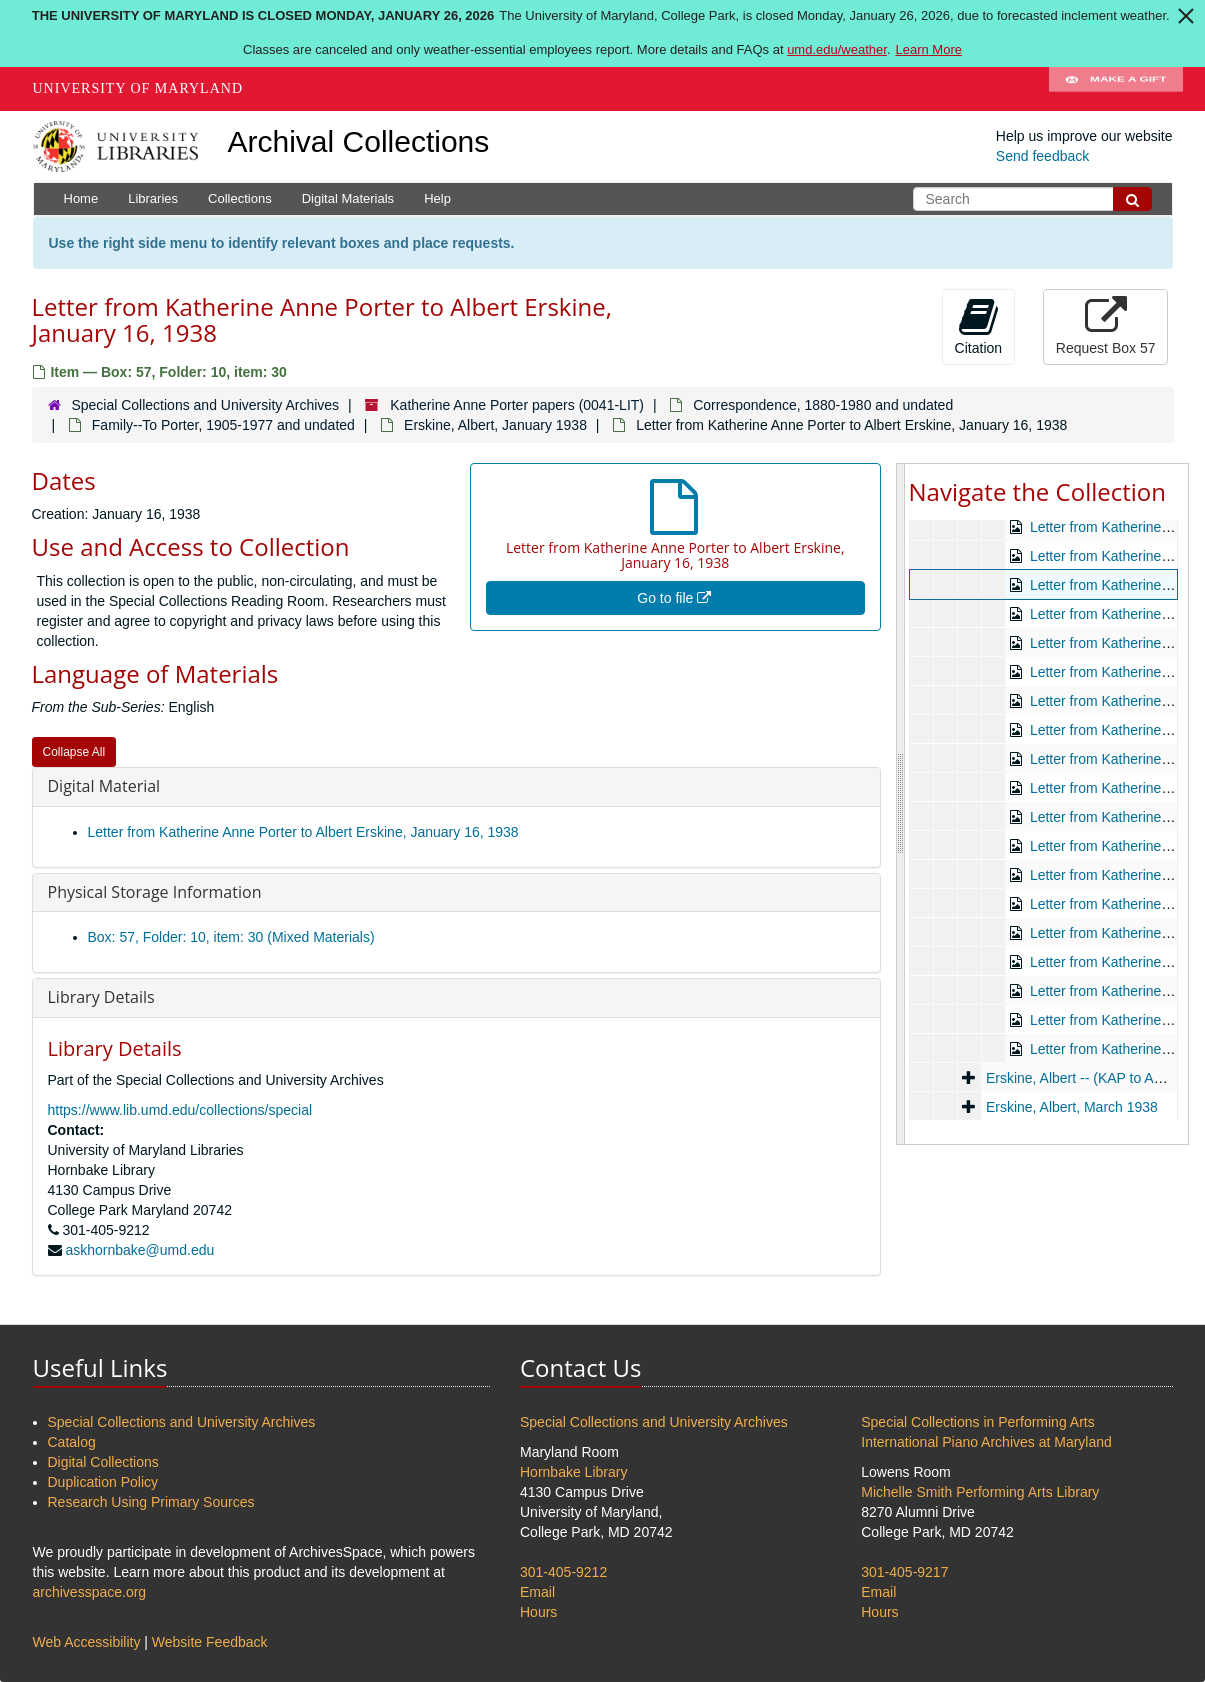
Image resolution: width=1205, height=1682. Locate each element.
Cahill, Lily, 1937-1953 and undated (1094, 883)
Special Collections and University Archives (205, 405)
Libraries (153, 198)
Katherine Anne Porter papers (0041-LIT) (517, 405)
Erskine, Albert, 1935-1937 (1067, 999)
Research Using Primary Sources (151, 1502)
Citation (978, 326)
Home (81, 198)
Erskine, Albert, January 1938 (495, 425)
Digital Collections (103, 1462)
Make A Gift (1116, 89)
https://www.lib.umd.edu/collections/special (180, 1110)
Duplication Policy (103, 1482)
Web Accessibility (87, 1642)
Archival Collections (359, 141)
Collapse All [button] (74, 752)
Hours (538, 1612)
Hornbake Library (573, 1472)
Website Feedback (210, 1642)
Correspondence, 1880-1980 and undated (823, 405)
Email (537, 1592)
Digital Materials (348, 198)
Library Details (101, 997)
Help (437, 198)
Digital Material (104, 786)
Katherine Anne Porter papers (1008, 535)
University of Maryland (138, 88)
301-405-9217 (904, 1572)
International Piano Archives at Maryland (986, 1442)
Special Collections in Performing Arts (977, 1422)
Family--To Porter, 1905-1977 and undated (223, 425)
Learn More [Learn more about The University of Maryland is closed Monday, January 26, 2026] (929, 49)
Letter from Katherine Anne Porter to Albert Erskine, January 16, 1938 (303, 832)
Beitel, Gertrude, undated (1063, 825)
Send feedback (1042, 156)
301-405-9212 (563, 1572)
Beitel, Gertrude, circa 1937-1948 (1088, 767)
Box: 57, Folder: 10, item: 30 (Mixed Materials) (231, 937)
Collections (240, 198)
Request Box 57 (1106, 326)
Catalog (72, 1442)
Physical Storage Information (155, 892)
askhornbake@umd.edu (139, 1250)
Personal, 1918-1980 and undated (1067, 680)
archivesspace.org (90, 1592)
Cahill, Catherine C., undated (1075, 854)
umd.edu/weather (837, 49)
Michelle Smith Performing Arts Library (980, 1492)
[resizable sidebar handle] (901, 804)
